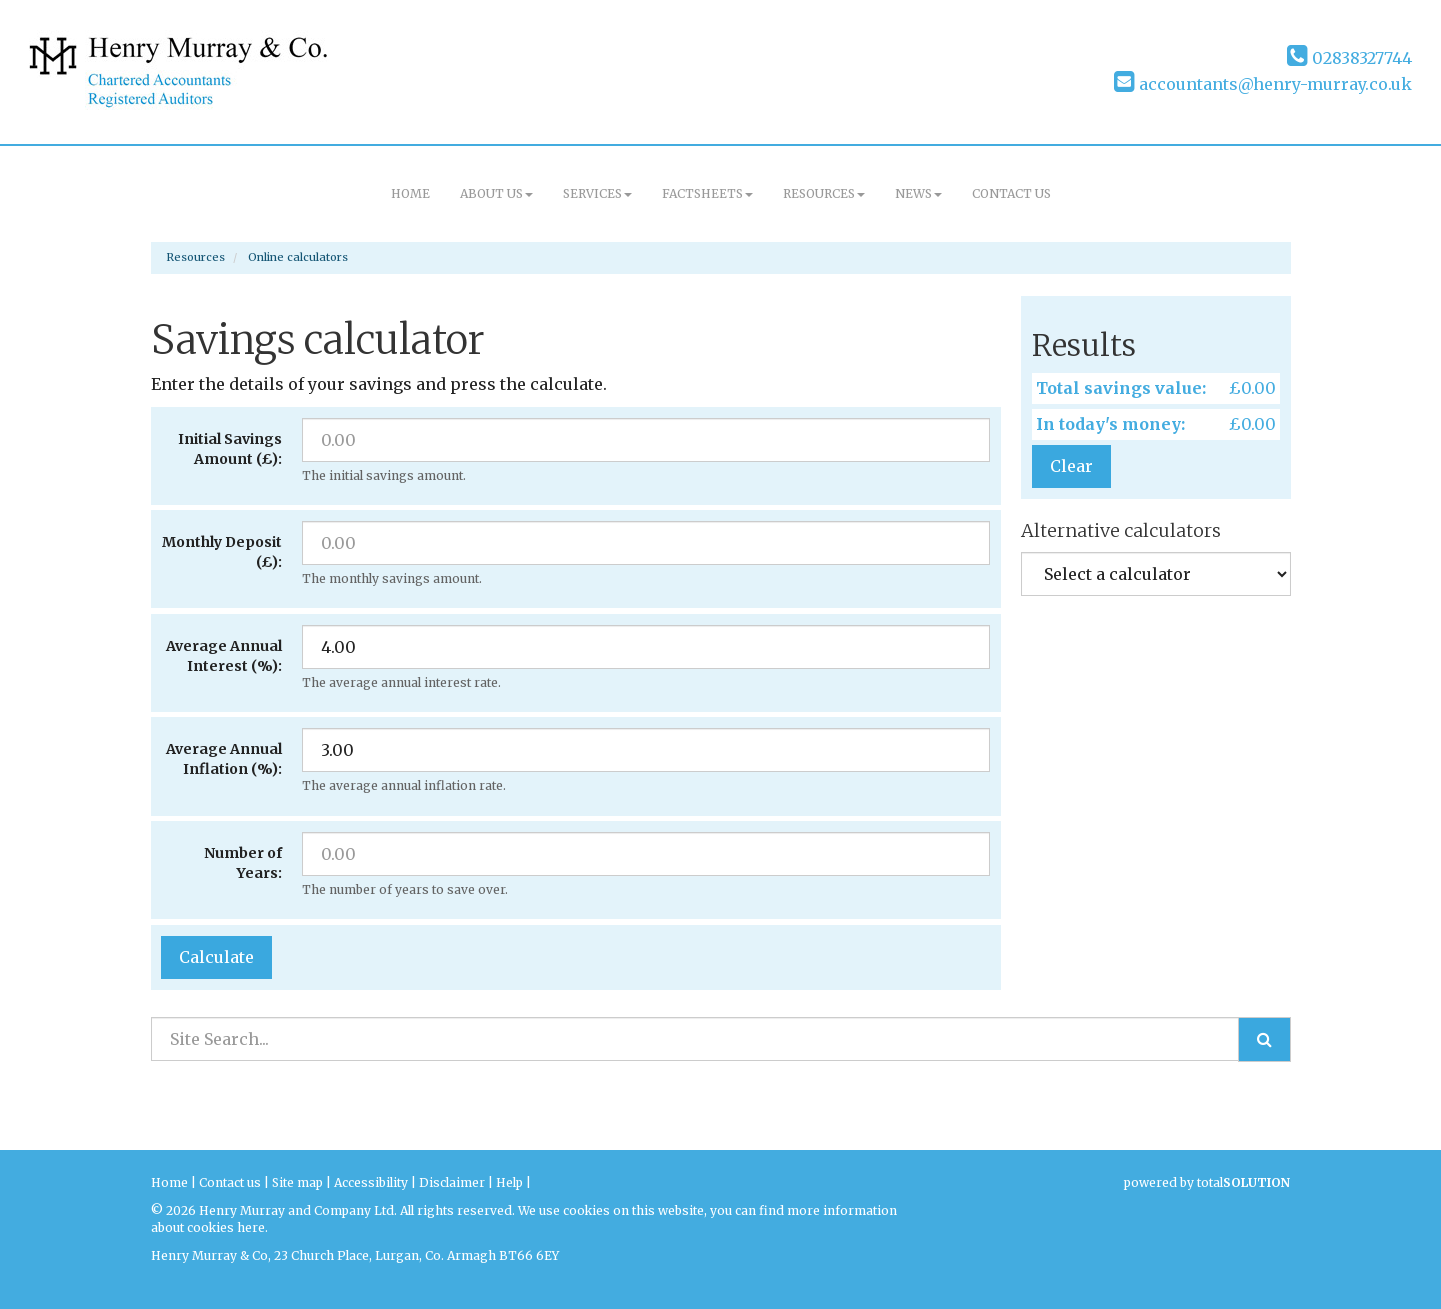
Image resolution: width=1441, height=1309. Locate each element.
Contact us (1011, 193)
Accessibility (371, 1182)
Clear (1071, 466)
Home (410, 193)
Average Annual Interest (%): (224, 656)
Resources (824, 193)
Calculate (216, 957)
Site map (297, 1182)
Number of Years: (243, 863)
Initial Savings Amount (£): (230, 449)
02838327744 (1349, 58)
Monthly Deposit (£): (222, 552)
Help (509, 1182)
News (918, 193)
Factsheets (707, 193)
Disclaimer (452, 1182)
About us (496, 193)
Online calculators (298, 257)
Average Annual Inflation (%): (224, 759)
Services (597, 193)
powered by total (1207, 1182)
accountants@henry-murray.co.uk (1263, 84)
